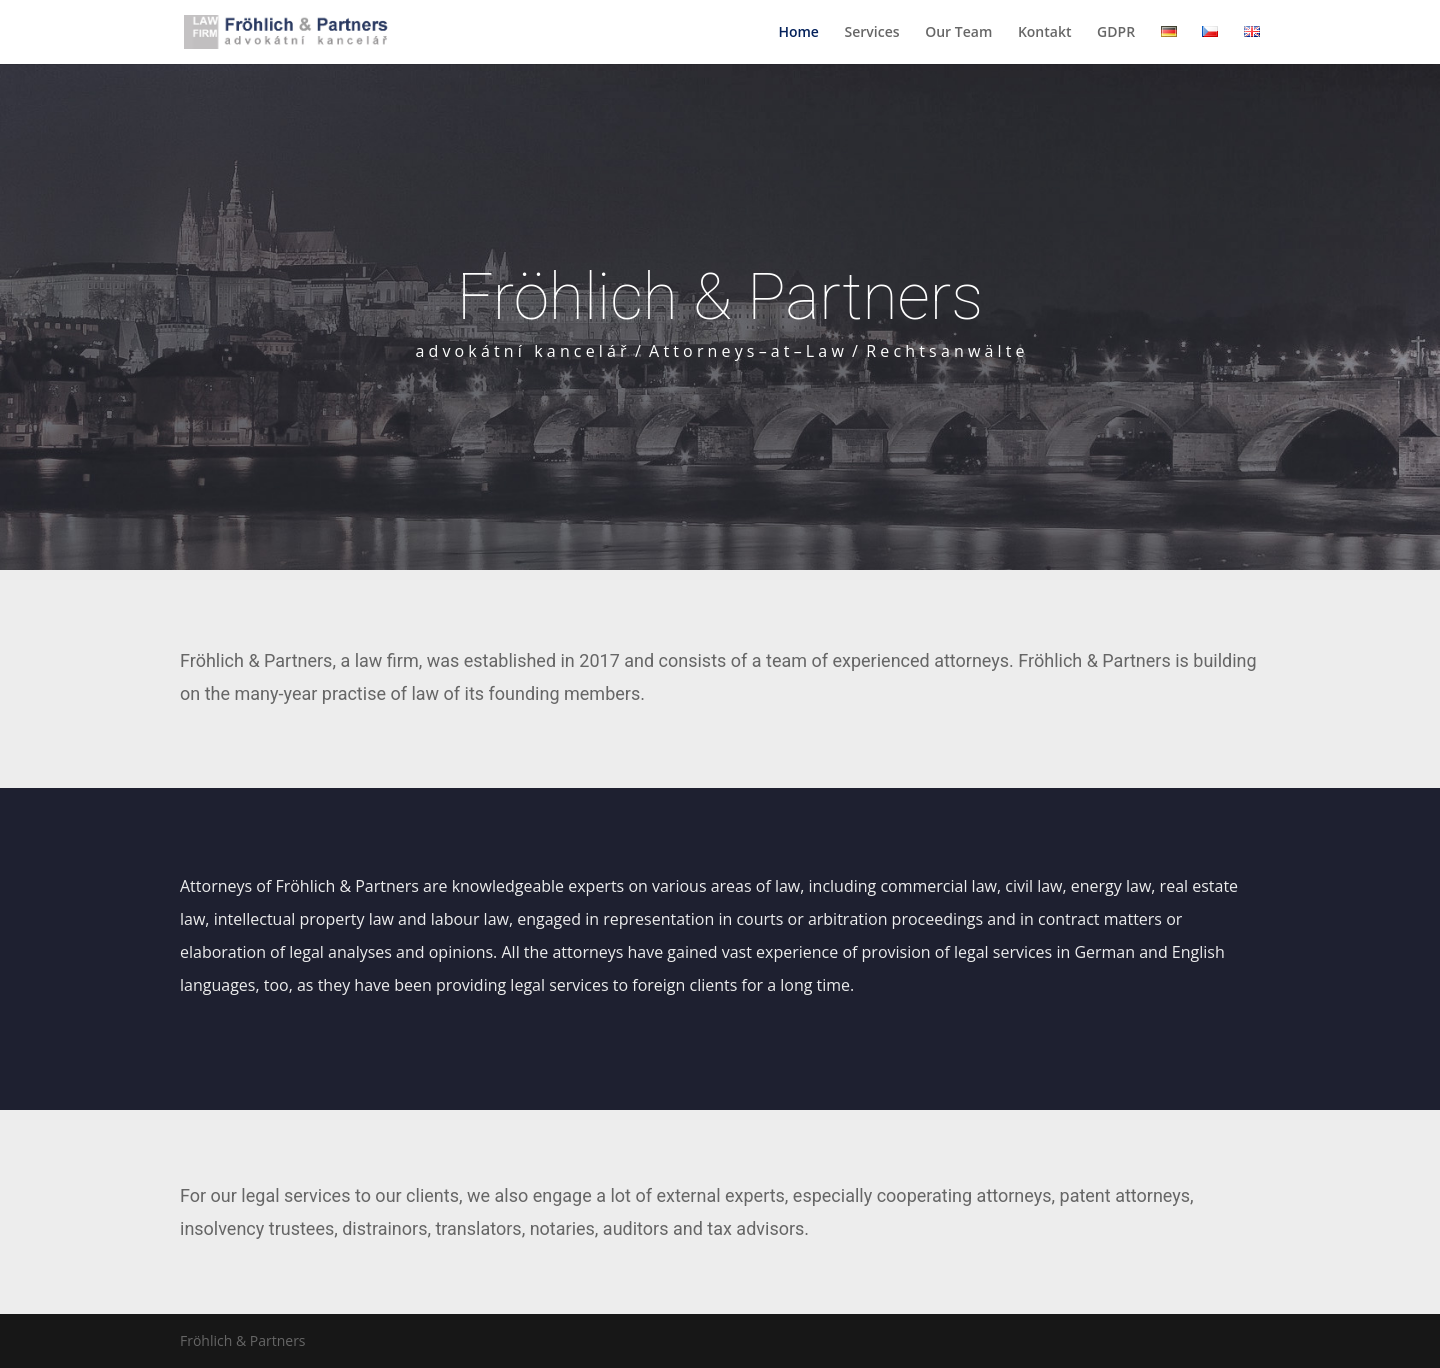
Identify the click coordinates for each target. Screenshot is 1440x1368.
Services (872, 33)
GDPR (1116, 33)
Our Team (958, 33)
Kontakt (1045, 33)
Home (798, 33)
